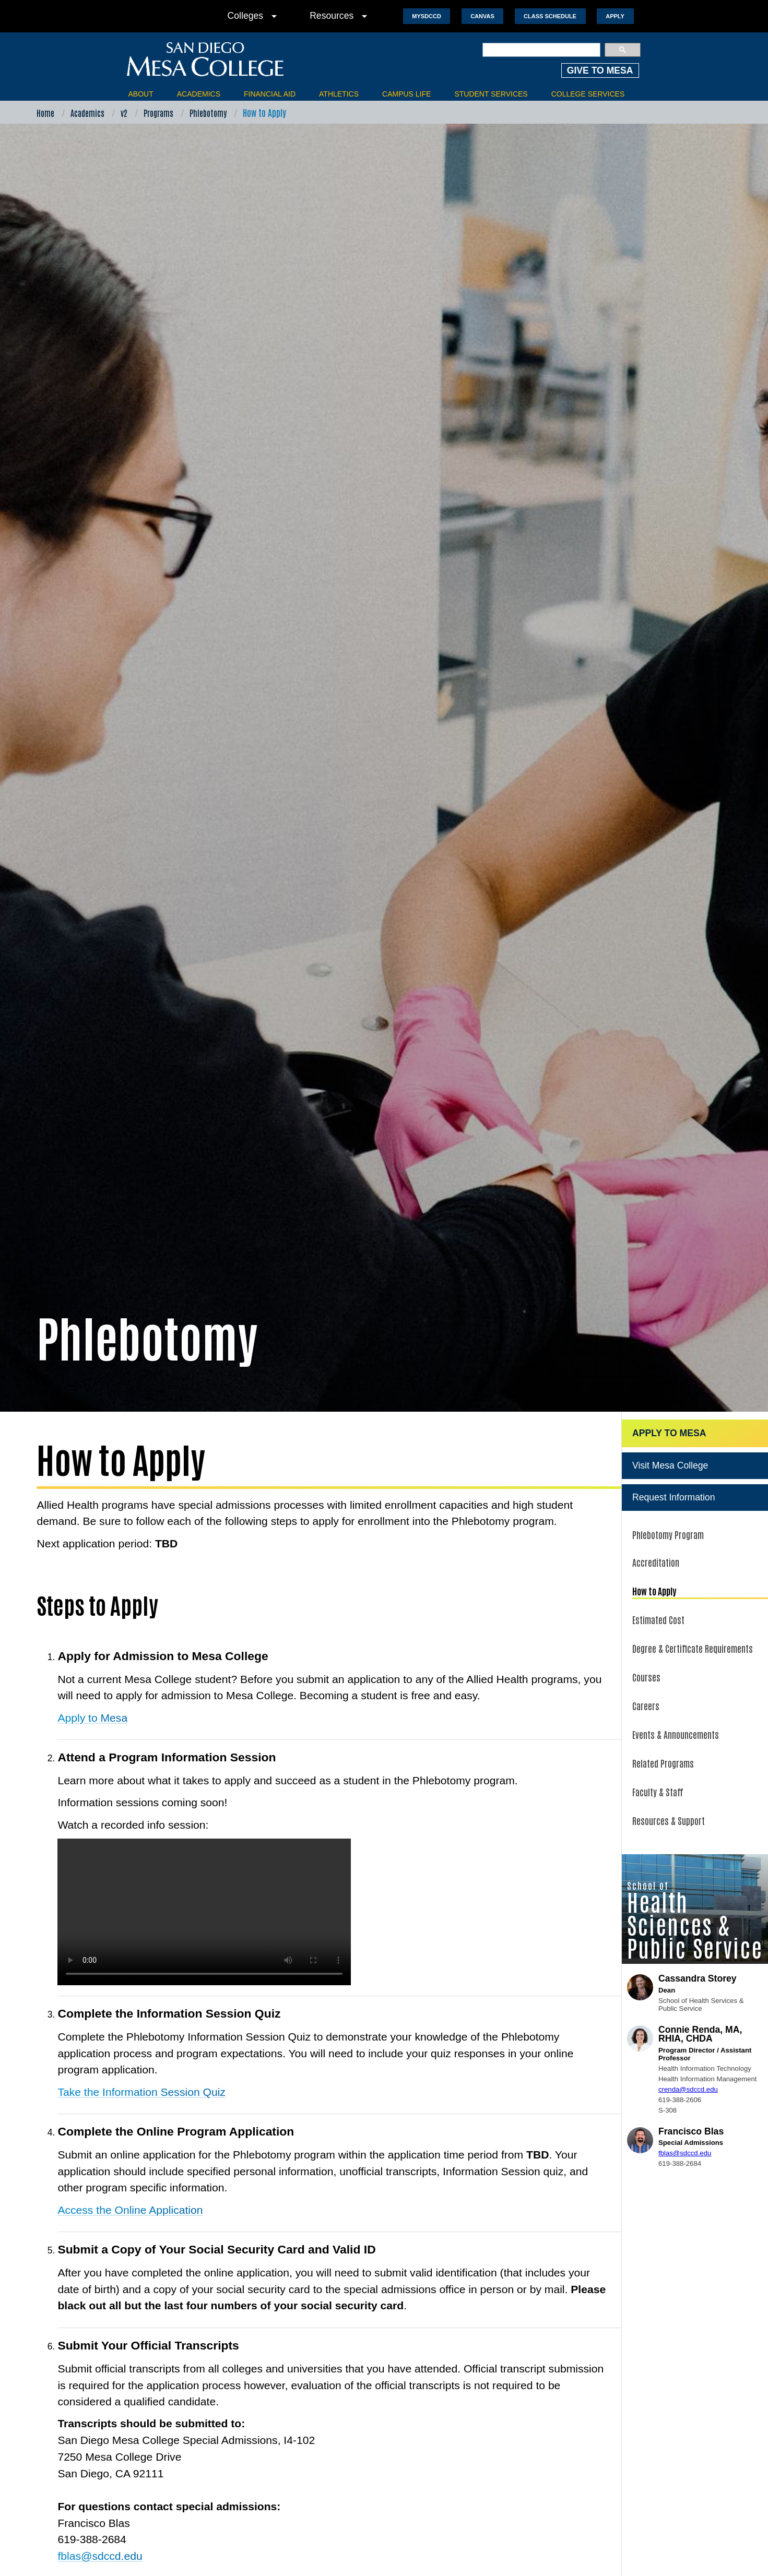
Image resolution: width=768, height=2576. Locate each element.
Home (45, 113)
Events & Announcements (675, 1657)
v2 (124, 113)
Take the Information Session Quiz (141, 2015)
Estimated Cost (658, 1542)
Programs (158, 113)
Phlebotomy (208, 113)
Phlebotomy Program (668, 1457)
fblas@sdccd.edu (99, 2479)
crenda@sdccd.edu (688, 2013)
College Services (588, 94)
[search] (541, 49)
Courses (646, 1600)
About (140, 94)
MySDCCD (426, 16)
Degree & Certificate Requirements (692, 1571)
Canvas (482, 16)
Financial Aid (270, 94)
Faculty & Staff (657, 1715)
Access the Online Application (130, 2133)
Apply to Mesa (92, 1641)
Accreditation (655, 1485)
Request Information (673, 1420)
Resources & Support (668, 1743)
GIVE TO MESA (600, 70)
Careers (645, 1629)
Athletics (339, 94)
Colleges (254, 16)
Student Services (490, 94)
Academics (198, 94)
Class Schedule (550, 16)
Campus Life (406, 94)
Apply (615, 16)
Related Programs (663, 1686)
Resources (340, 16)
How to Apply (654, 1514)
